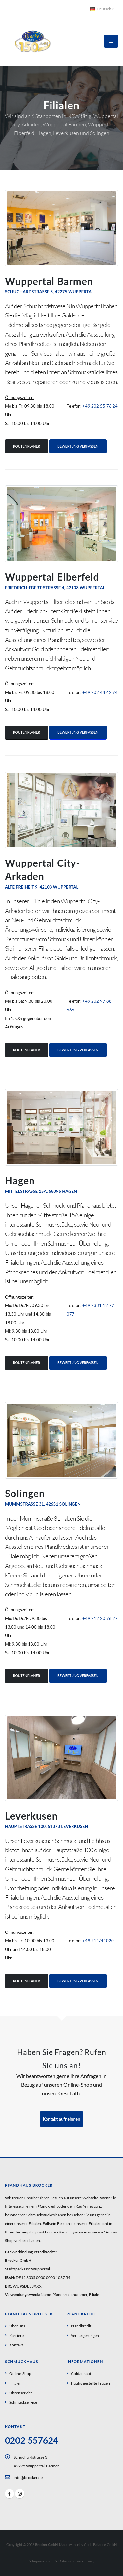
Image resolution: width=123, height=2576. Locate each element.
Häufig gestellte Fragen (90, 2383)
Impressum (41, 2561)
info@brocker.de (28, 2477)
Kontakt (16, 2345)
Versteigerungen (85, 2335)
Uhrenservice (20, 2392)
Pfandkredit (81, 2325)
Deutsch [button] (102, 8)
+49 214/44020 (98, 1940)
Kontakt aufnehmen (61, 2119)
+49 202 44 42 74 (100, 692)
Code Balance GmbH (100, 2545)
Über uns (17, 2325)
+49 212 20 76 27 (100, 1618)
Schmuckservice (23, 2402)
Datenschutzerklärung (76, 2561)
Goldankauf (81, 2373)
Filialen (15, 2383)
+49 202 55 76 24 (100, 406)
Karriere (16, 2335)
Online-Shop (20, 2373)
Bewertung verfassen (77, 446)
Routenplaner (26, 446)
